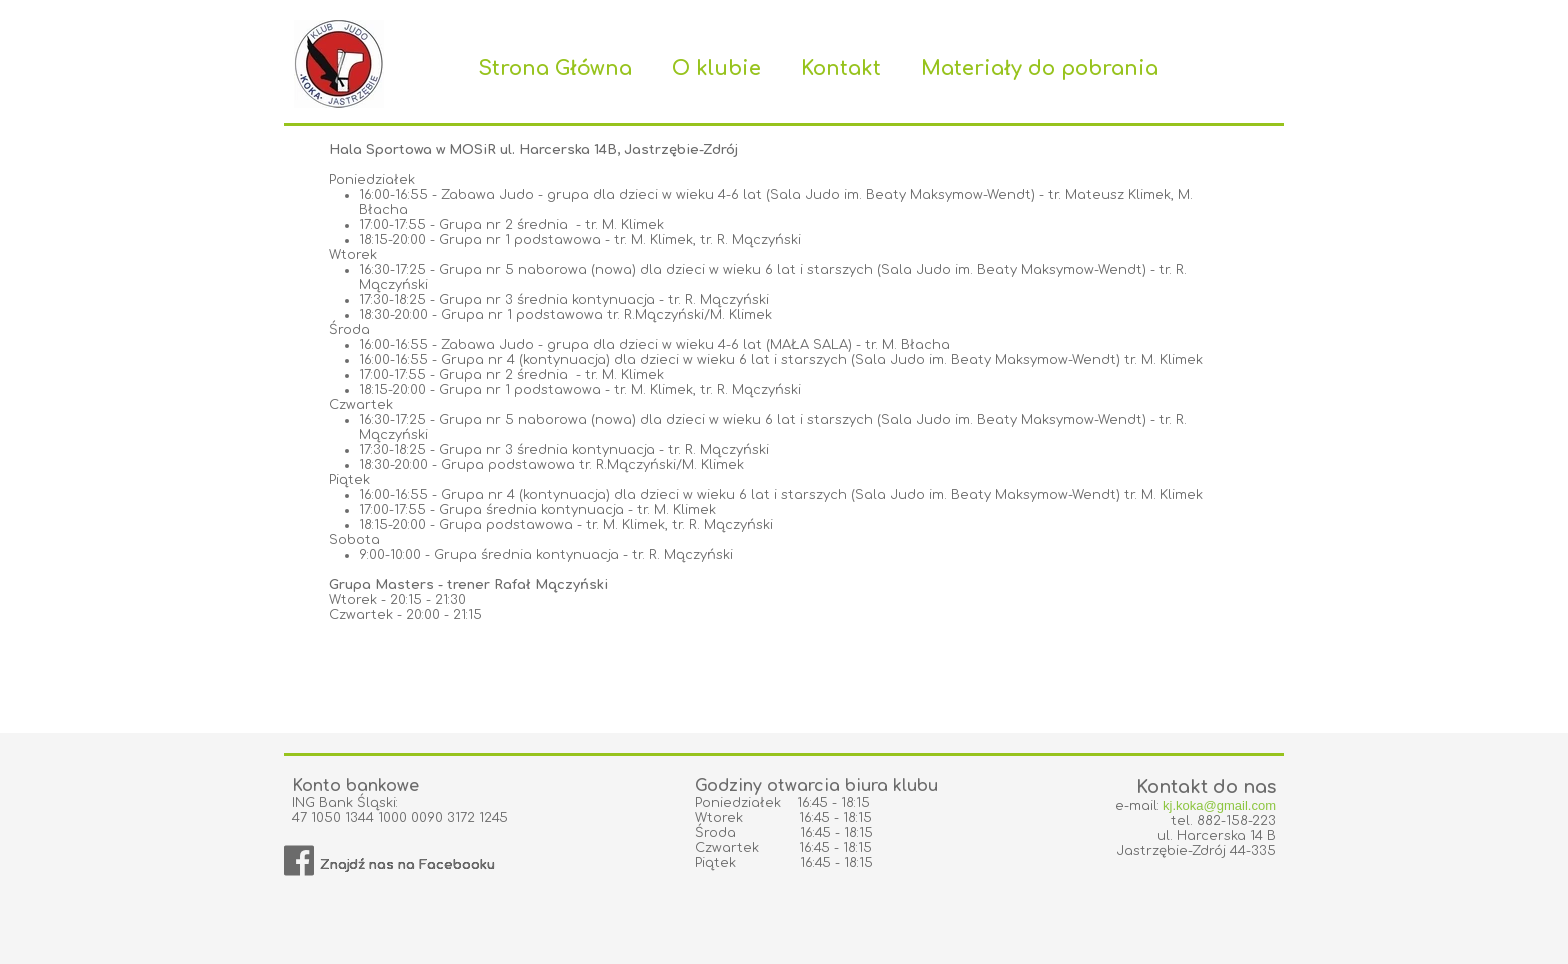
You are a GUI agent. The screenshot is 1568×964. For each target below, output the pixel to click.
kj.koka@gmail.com (1219, 805)
